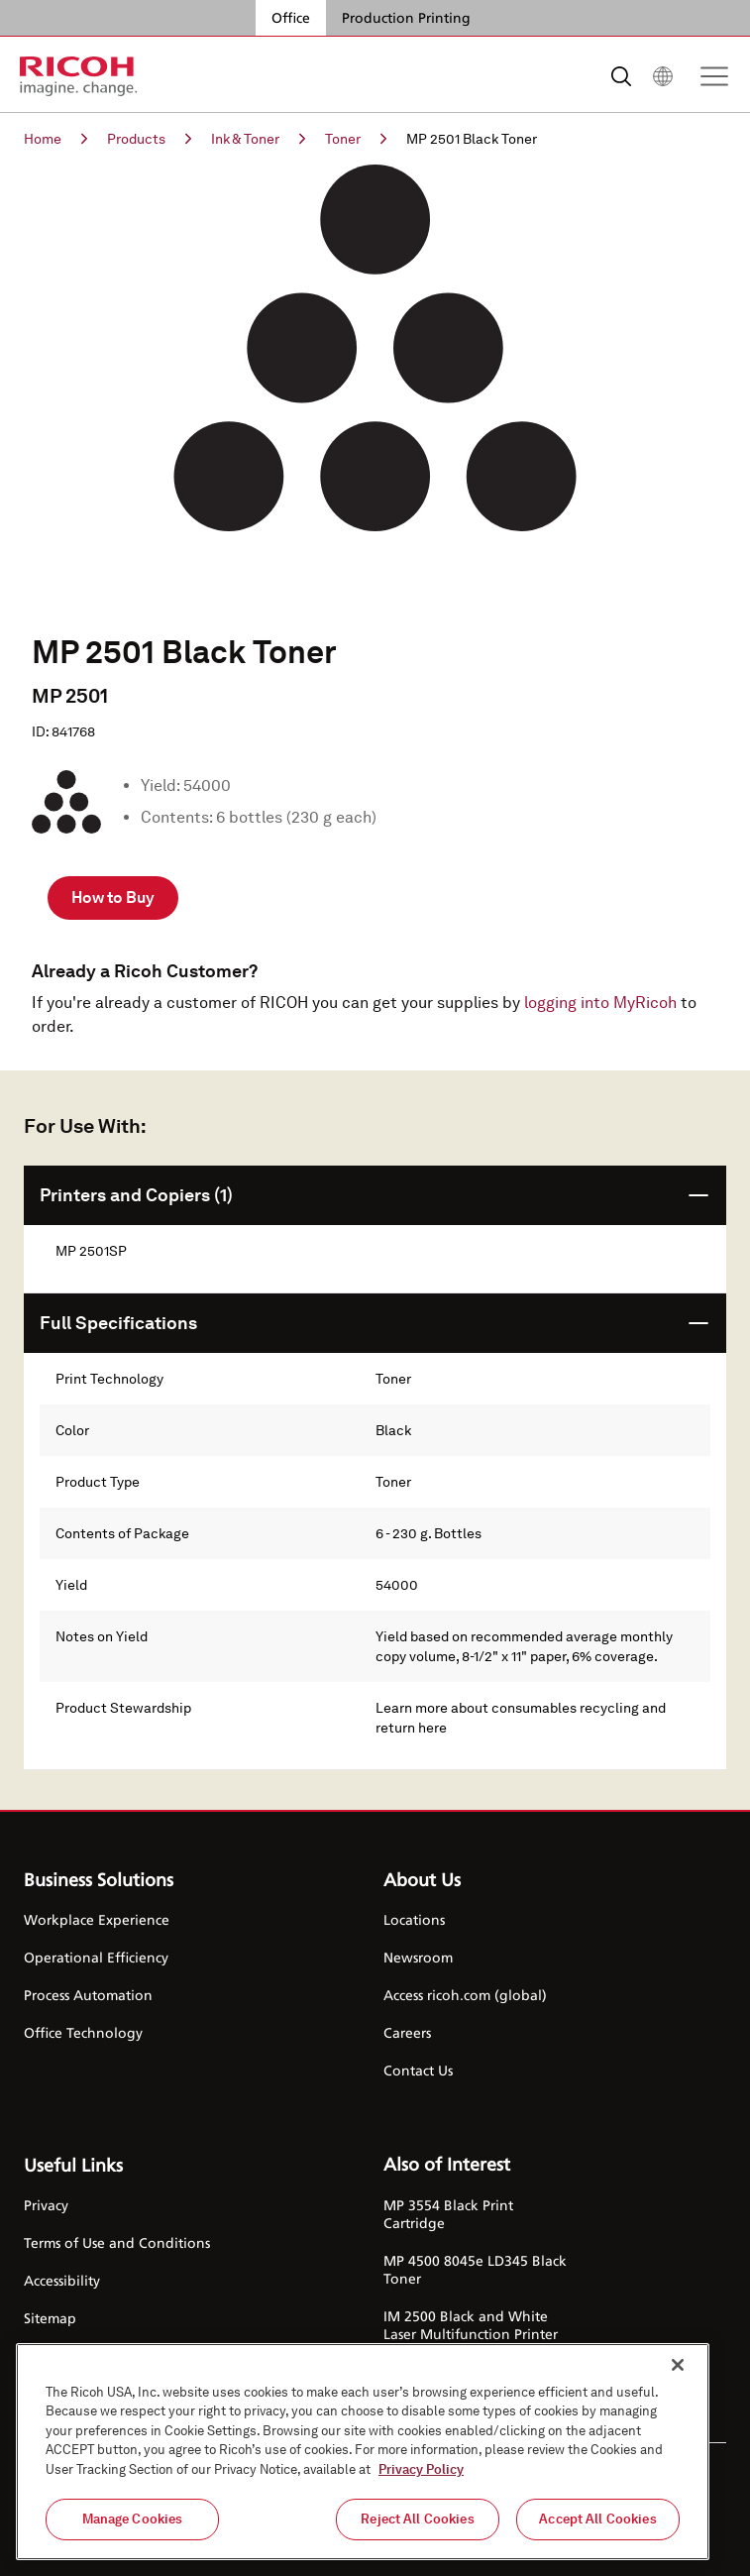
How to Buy (113, 897)
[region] (362, 2451)
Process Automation (88, 1994)
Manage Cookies (132, 2519)
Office (290, 17)
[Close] (677, 2365)
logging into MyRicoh (600, 1002)
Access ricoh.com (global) (465, 1994)
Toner (355, 139)
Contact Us (418, 2070)
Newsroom (418, 1957)
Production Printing (406, 17)
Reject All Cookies (417, 2519)
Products (149, 139)
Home (55, 139)
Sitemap (50, 2317)
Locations (414, 1919)
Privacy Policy (421, 2469)
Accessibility (62, 2280)
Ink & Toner (258, 139)
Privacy (46, 2204)
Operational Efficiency (96, 1957)
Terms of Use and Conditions (117, 2242)
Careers (407, 2032)
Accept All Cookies (597, 2519)
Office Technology (83, 2032)
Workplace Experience (96, 1919)
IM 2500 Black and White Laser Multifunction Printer (470, 2324)
